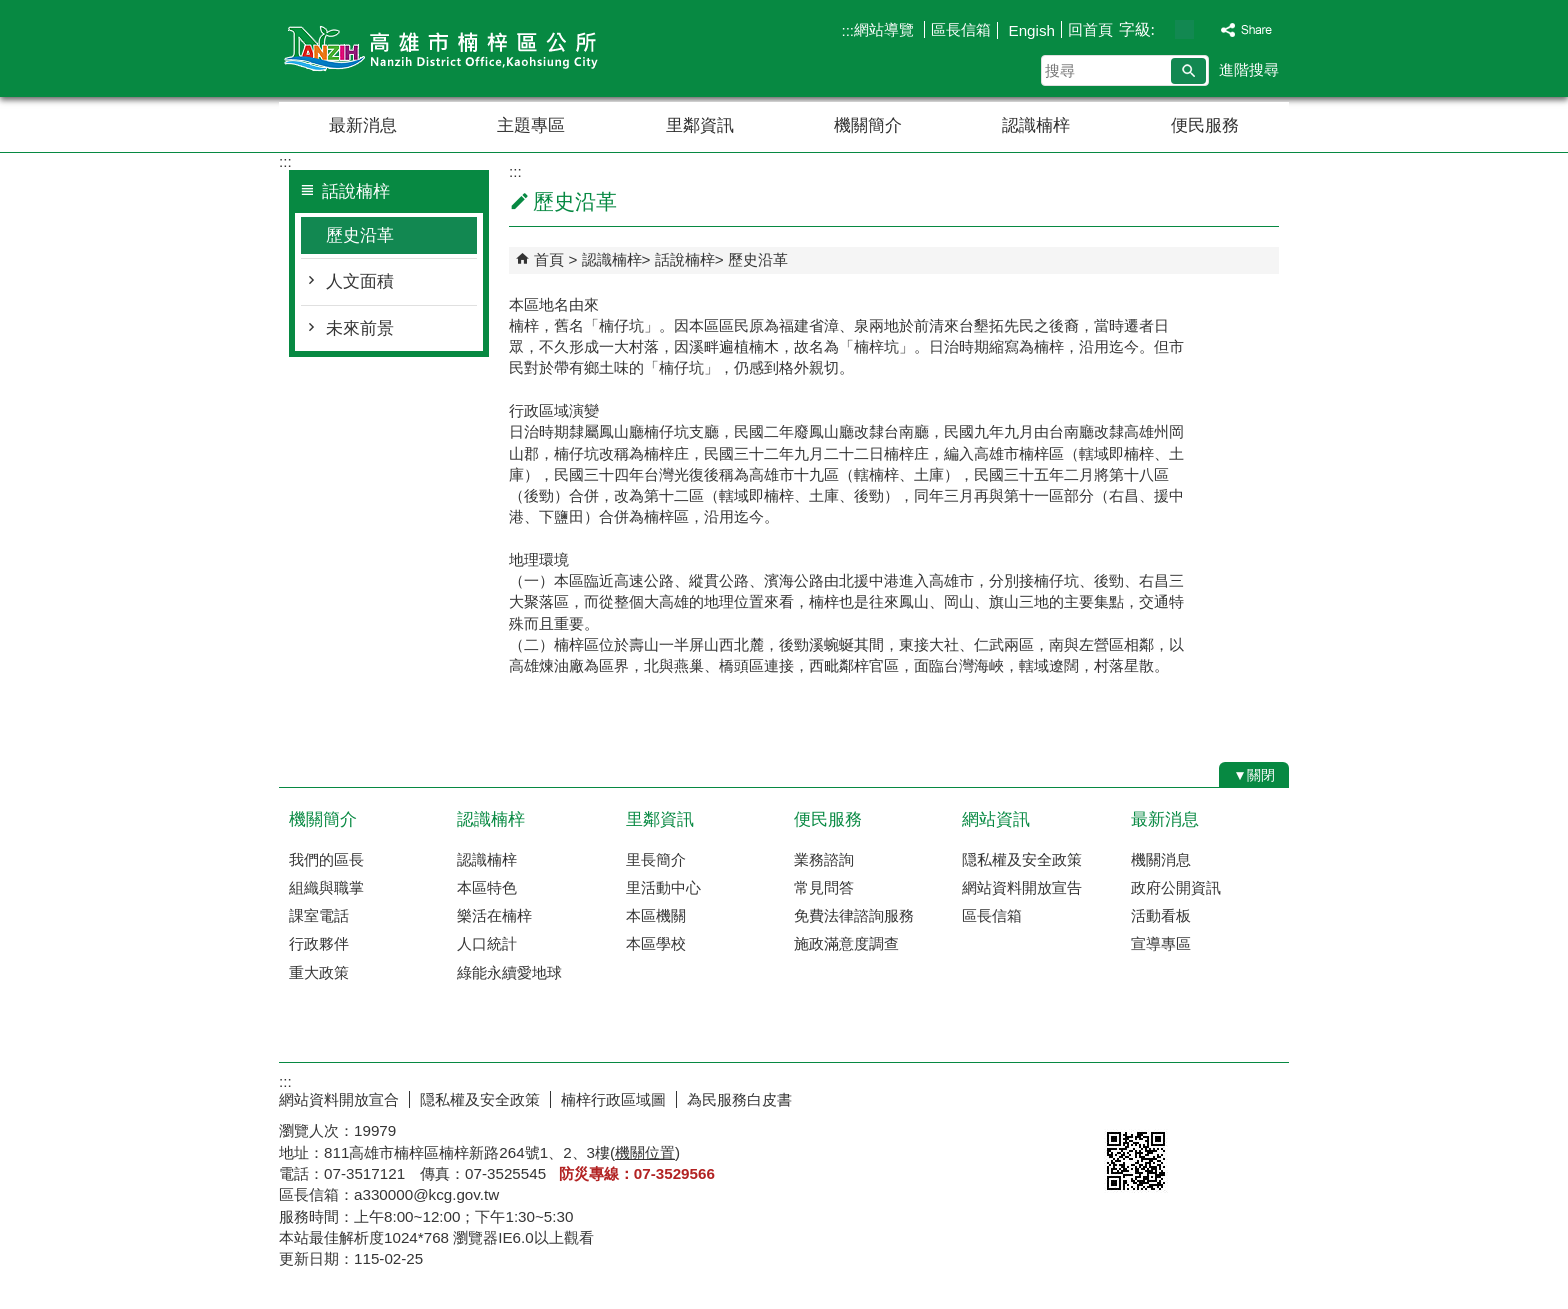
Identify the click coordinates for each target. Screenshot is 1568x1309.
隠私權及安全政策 (1022, 859)
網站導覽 (886, 29)
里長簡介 (656, 859)
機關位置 (645, 1152)
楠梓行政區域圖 (613, 1099)
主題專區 (531, 125)
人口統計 (487, 943)
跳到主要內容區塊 (10, 10)
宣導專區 (1161, 943)
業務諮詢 (824, 859)
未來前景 (360, 328)
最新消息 (363, 125)
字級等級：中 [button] (1184, 29)
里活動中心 (663, 887)
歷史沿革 (360, 235)
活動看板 (1161, 915)
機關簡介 (868, 125)
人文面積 (360, 281)
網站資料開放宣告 (1022, 887)
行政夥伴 (319, 943)
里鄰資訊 (700, 125)
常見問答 (824, 887)
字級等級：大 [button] (1205, 29)
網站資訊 (996, 819)
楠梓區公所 (448, 48)
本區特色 (487, 887)
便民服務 (1205, 125)
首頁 (549, 259)
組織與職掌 (326, 887)
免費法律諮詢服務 (854, 915)
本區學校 (656, 943)
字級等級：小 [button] (1163, 29)
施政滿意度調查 (846, 943)
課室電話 (319, 915)
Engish (1029, 30)
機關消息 (1161, 859)
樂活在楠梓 (494, 915)
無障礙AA (1216, 1097)
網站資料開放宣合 (339, 1099)
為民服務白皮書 (739, 1099)
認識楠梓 (1036, 125)
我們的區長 (326, 859)
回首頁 (1090, 29)
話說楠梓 (685, 259)
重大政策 (319, 972)
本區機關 (656, 915)
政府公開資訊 (1176, 887)
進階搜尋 (1249, 69)
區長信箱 (961, 29)
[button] (1188, 71)
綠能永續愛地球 (509, 972)
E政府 (1117, 1095)
